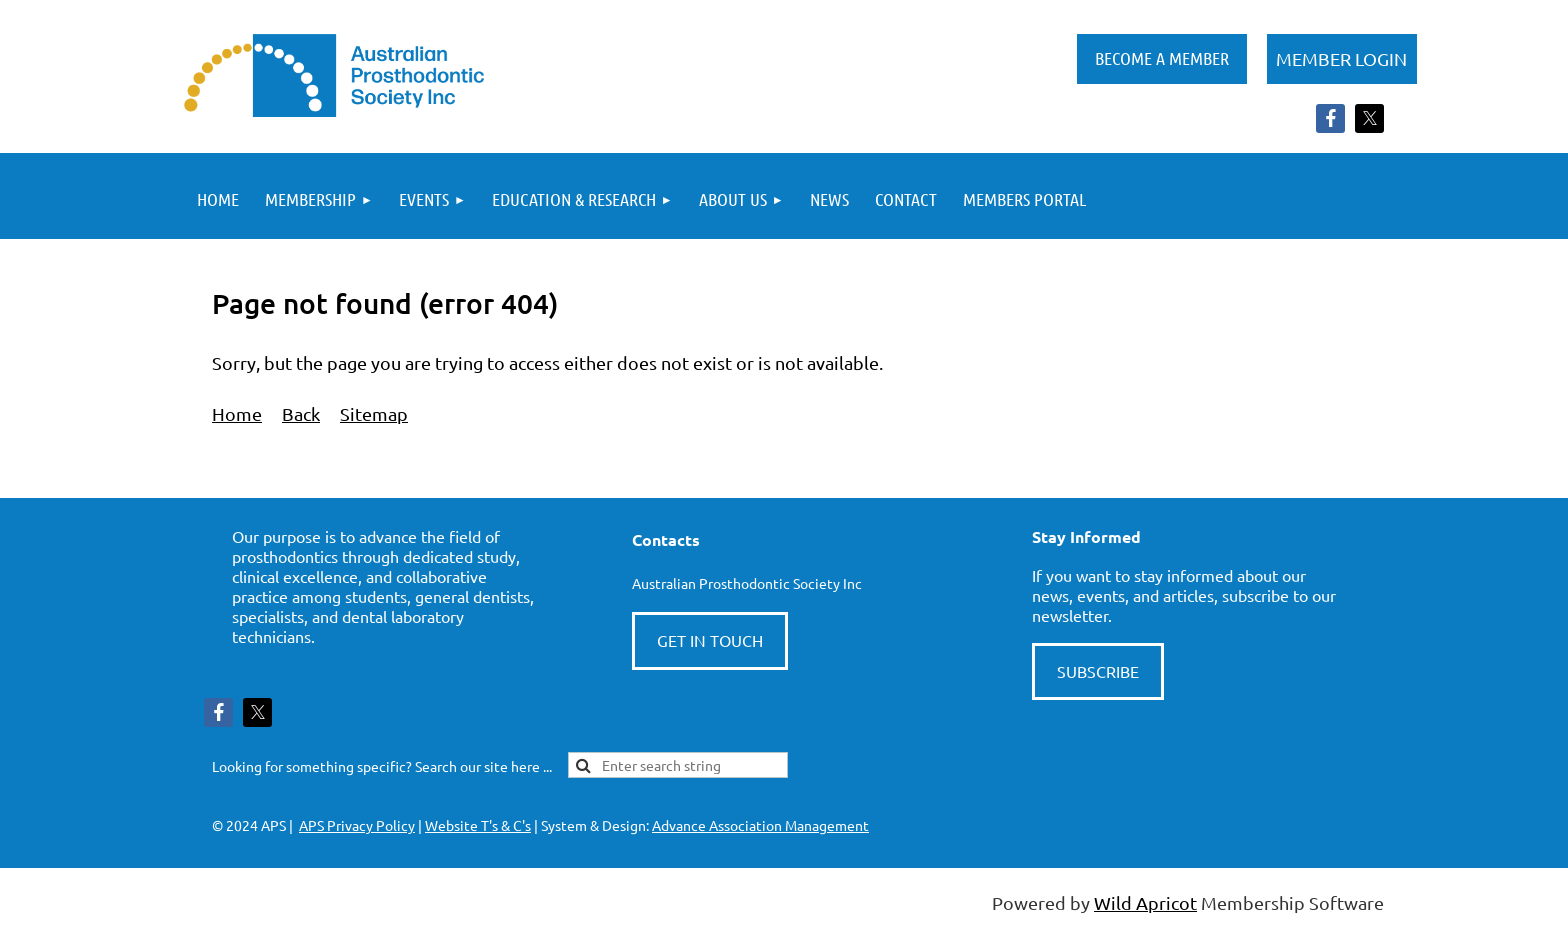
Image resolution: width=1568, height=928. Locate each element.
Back (301, 413)
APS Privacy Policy (357, 825)
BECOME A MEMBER (1162, 58)
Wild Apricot (1145, 902)
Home (237, 413)
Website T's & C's (478, 825)
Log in (1342, 59)
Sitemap (374, 413)
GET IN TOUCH (710, 640)
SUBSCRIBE (1098, 671)
